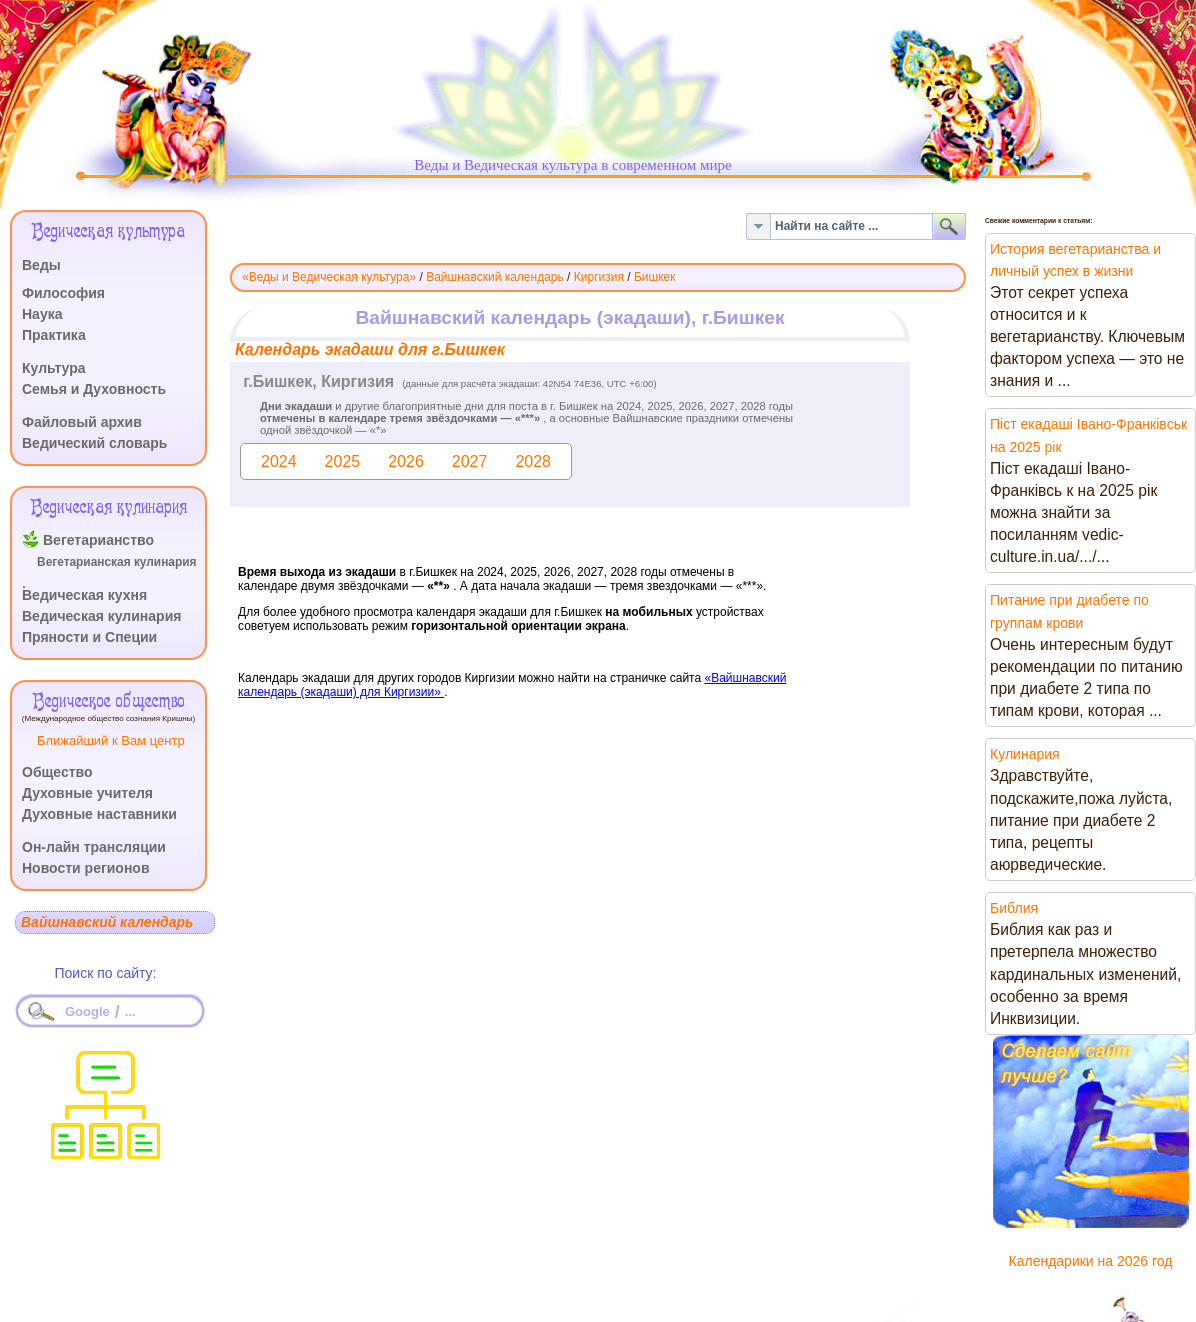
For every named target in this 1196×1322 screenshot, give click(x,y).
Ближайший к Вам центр (111, 740)
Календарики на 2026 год (1091, 1261)
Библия (1014, 908)
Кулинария (1025, 754)
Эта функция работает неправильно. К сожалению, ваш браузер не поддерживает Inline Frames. (598, 557)
